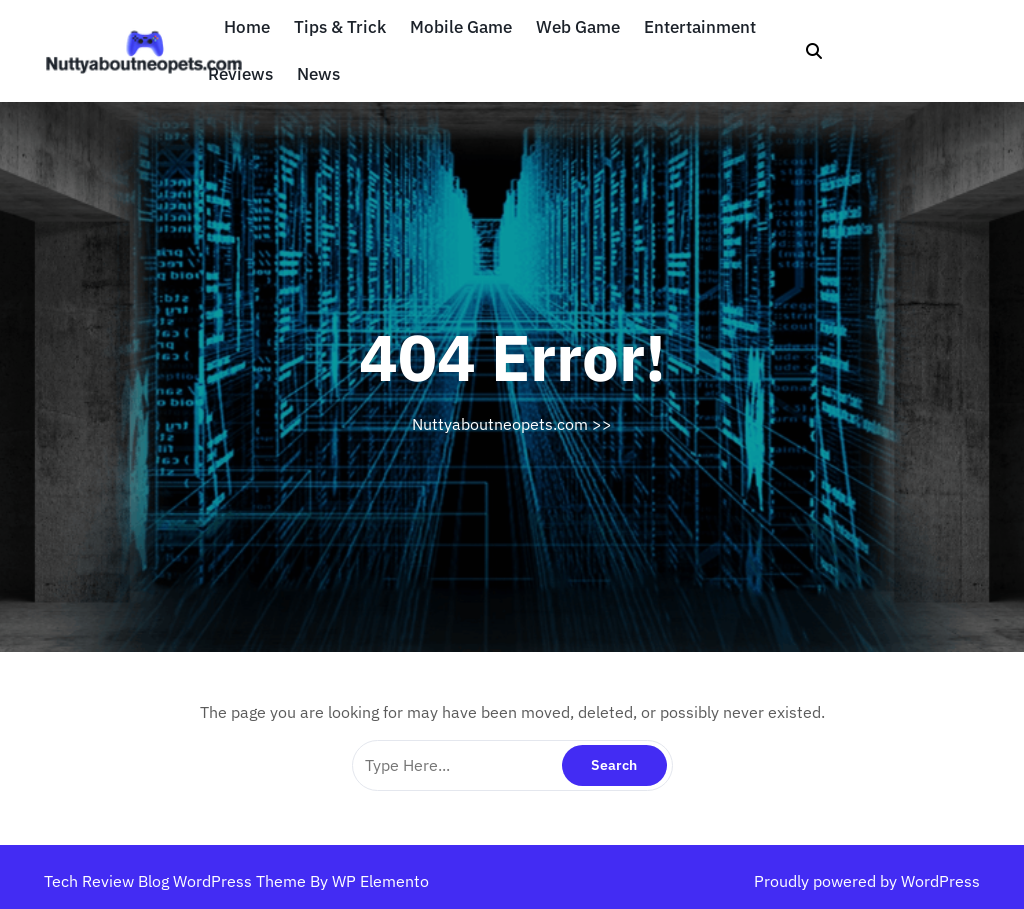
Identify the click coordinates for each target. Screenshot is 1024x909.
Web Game (578, 27)
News (318, 74)
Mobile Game (461, 27)
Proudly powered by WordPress (867, 881)
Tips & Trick (340, 27)
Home (247, 27)
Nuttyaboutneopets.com (500, 424)
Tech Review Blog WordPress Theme (177, 881)
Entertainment (700, 27)
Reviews (240, 74)
